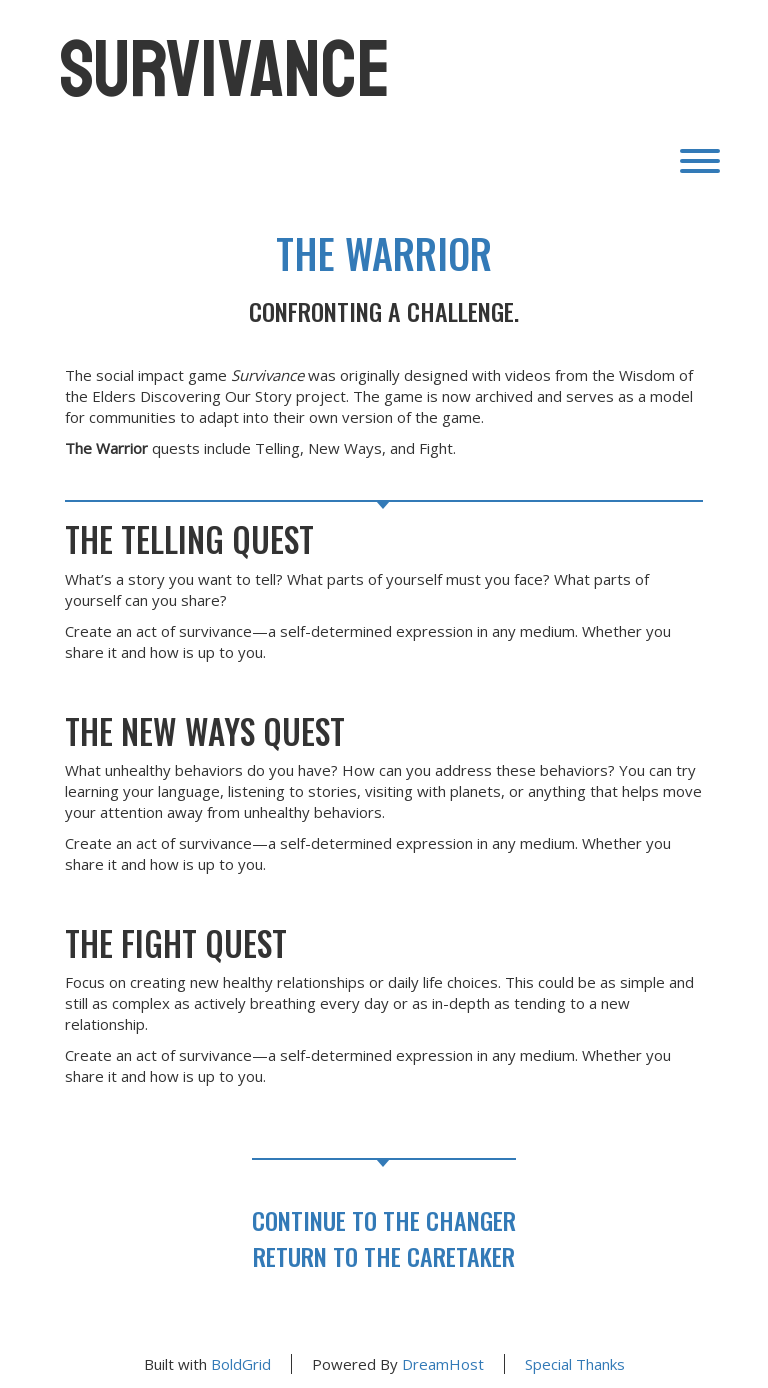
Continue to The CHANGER (384, 1220)
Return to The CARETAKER (384, 1256)
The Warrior (384, 253)
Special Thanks (575, 1364)
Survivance (225, 70)
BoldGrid (241, 1364)
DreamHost (443, 1364)
